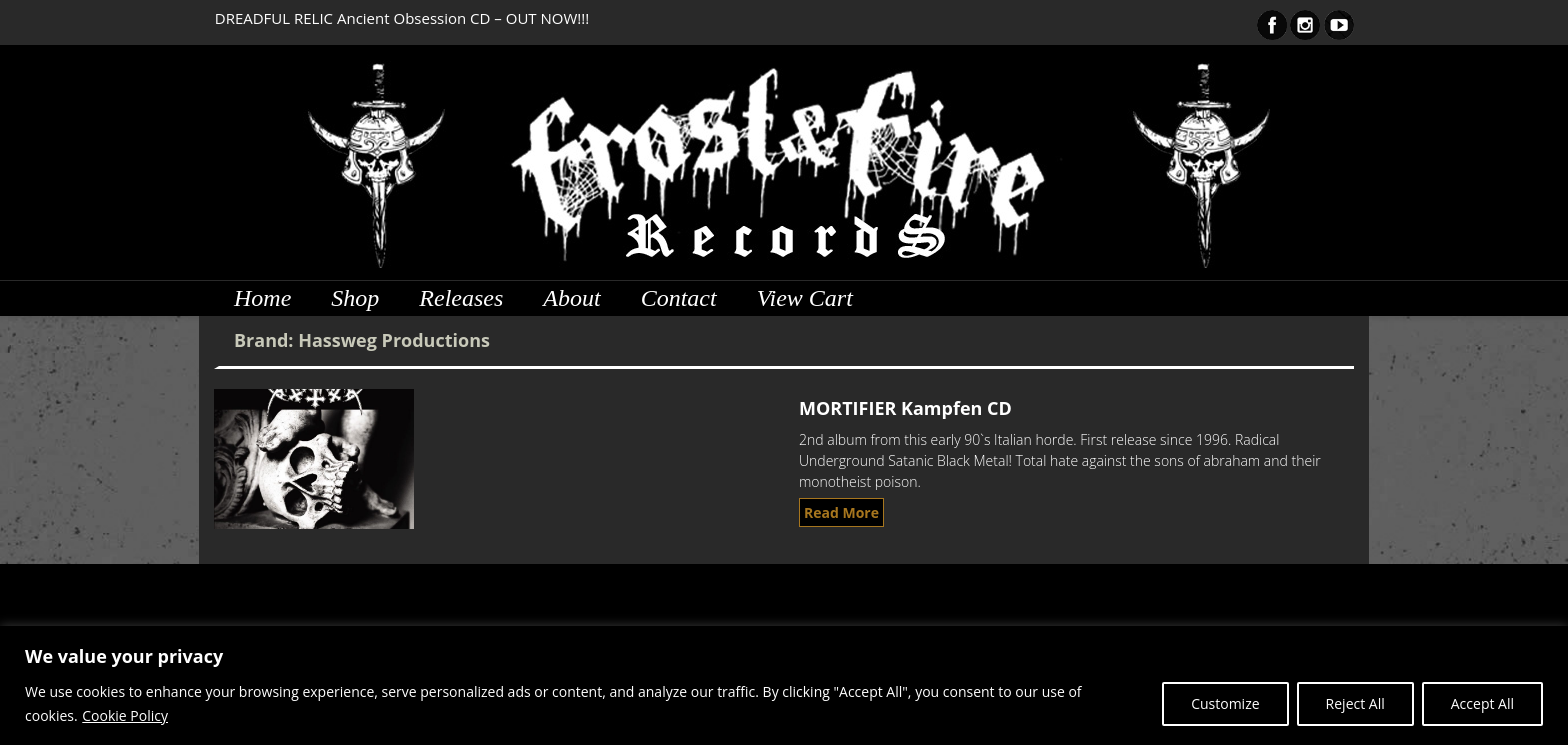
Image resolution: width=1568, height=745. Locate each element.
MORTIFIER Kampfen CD (905, 408)
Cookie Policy (125, 715)
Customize (1225, 703)
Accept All (1482, 703)
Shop (355, 298)
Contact (679, 298)
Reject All (1355, 703)
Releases (461, 298)
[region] (784, 685)
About (571, 298)
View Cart (805, 298)
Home (262, 298)
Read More (841, 512)
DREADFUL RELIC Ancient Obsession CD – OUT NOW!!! (402, 18)
